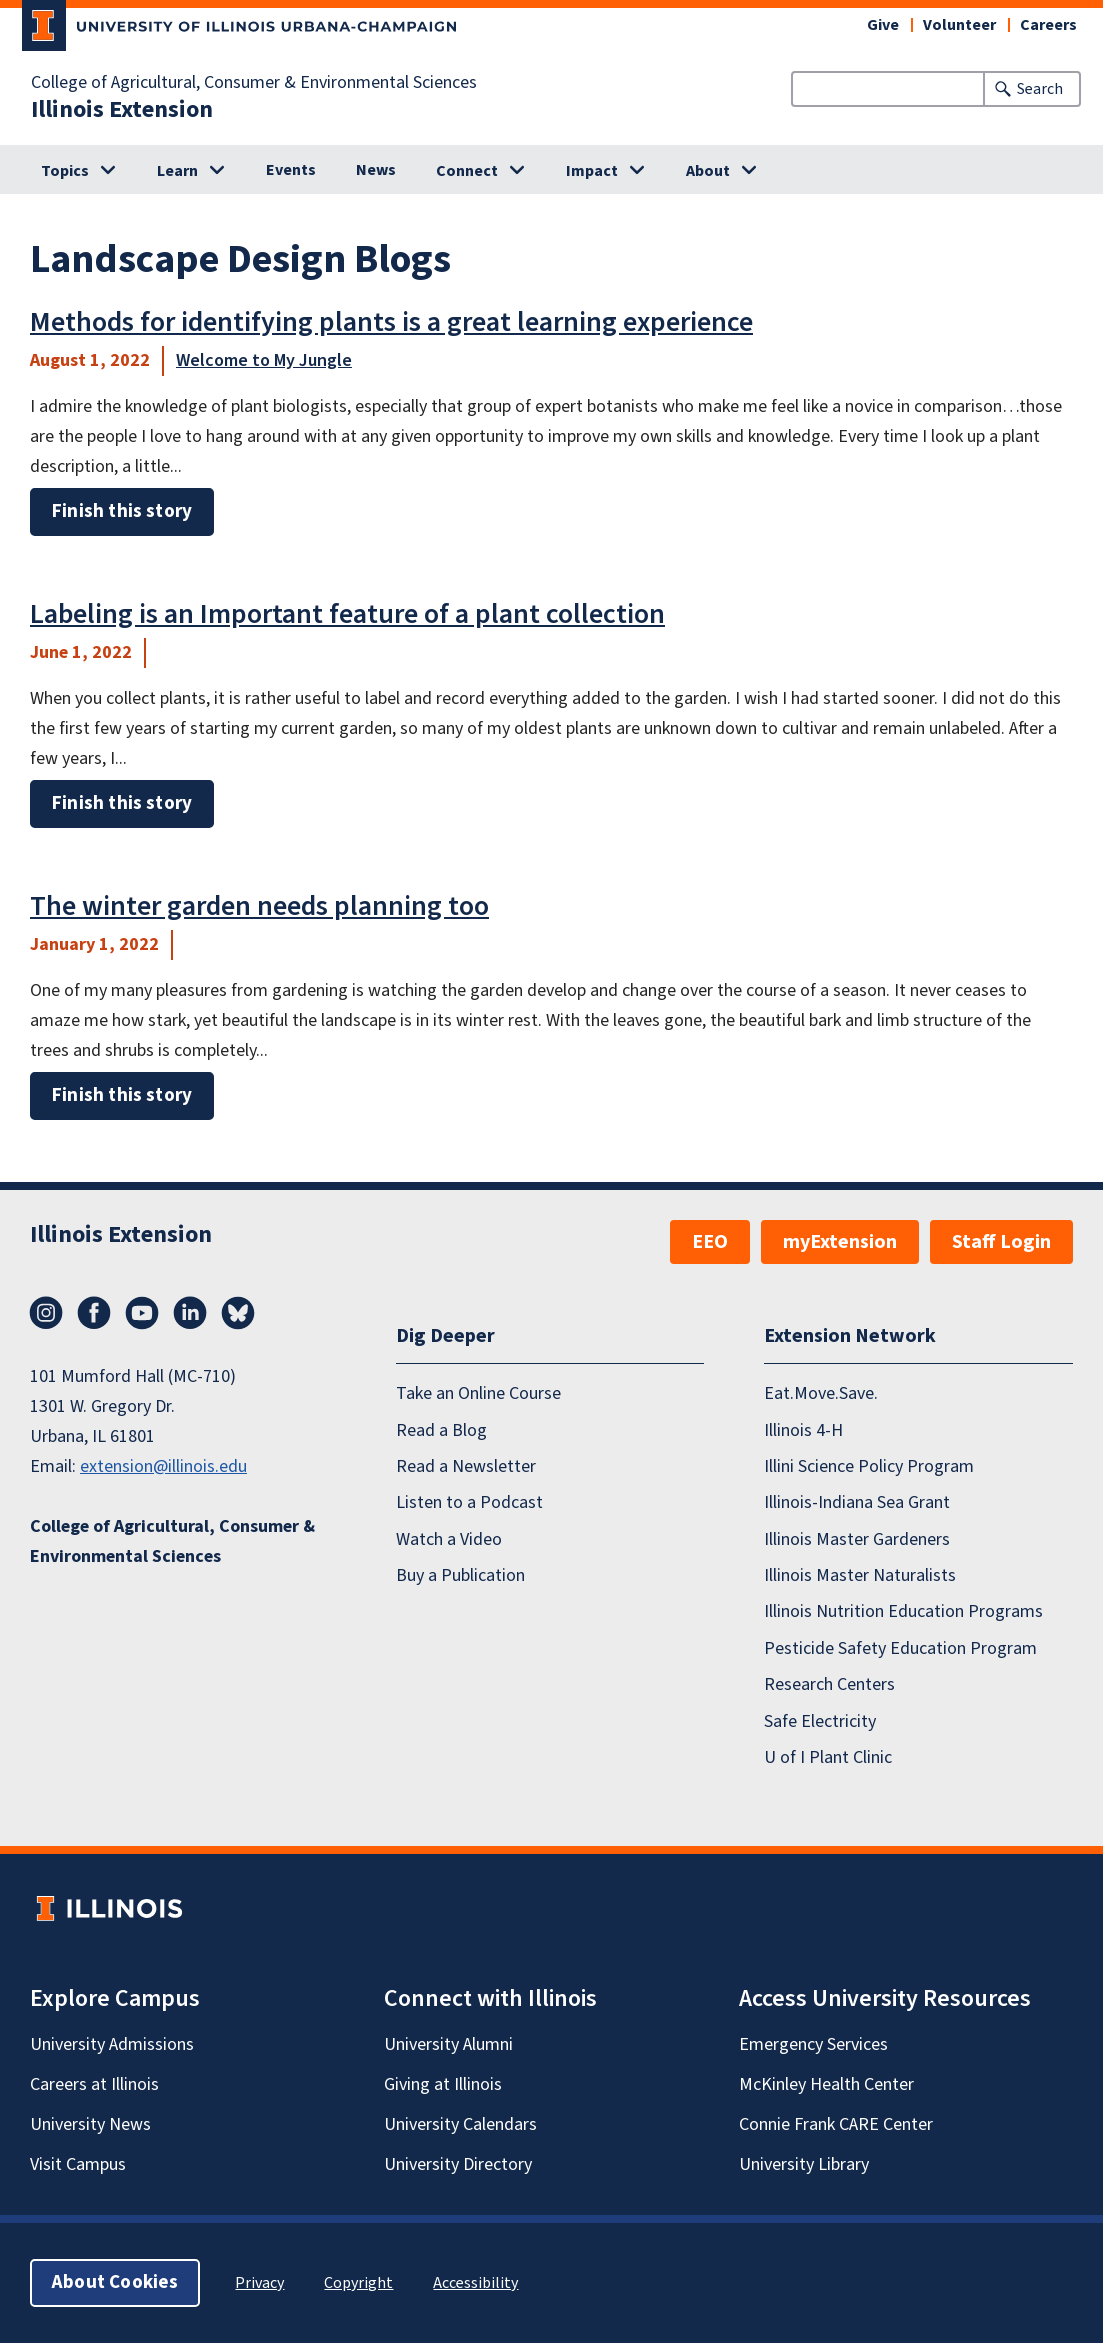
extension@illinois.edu (163, 1466)
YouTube (142, 1313)
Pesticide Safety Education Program (900, 1648)
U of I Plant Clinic (828, 1757)
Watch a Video (449, 1539)
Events (291, 170)
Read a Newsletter (466, 1466)
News (376, 170)
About (708, 171)
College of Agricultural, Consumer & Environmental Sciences (254, 83)
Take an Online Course (478, 1393)
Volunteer (959, 25)
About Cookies (115, 2282)
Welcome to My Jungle (264, 360)
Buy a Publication (460, 1575)
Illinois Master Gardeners (857, 1539)
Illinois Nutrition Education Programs (903, 1611)
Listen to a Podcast (469, 1502)
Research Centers (829, 1684)
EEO (710, 1242)
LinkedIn (190, 1313)
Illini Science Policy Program (869, 1466)
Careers (1048, 25)
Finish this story (122, 511)
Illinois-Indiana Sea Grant (857, 1502)
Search (1040, 89)
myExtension (840, 1242)
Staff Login (1001, 1242)
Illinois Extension (122, 110)
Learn (177, 171)
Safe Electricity (820, 1721)
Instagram (46, 1313)
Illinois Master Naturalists (860, 1575)
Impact (592, 171)
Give (883, 25)
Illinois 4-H (803, 1430)
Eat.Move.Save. (821, 1393)
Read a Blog (441, 1430)
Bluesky (238, 1313)
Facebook (94, 1313)
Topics (65, 171)
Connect (467, 171)
